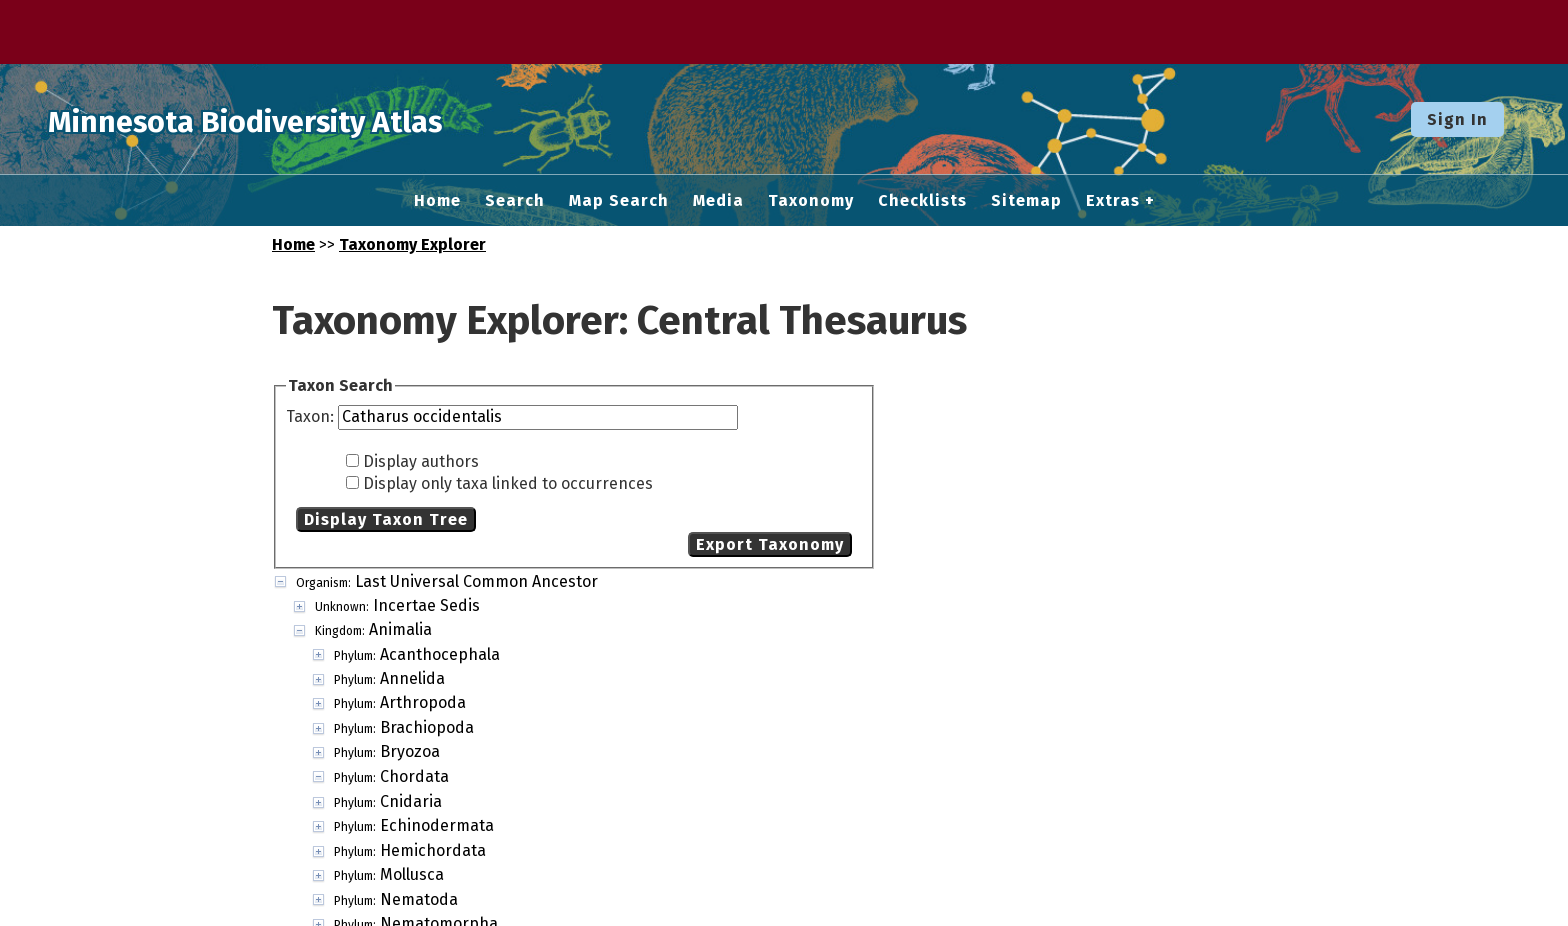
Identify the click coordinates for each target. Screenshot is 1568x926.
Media (718, 201)
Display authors (421, 461)
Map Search (619, 201)
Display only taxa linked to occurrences (508, 483)
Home (437, 201)
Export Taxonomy (770, 544)
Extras (1113, 201)
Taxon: (312, 416)
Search (515, 201)
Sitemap (1026, 201)
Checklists (922, 201)
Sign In (1457, 119)
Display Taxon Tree (386, 519)
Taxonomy (811, 201)
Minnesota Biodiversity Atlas (311, 119)
